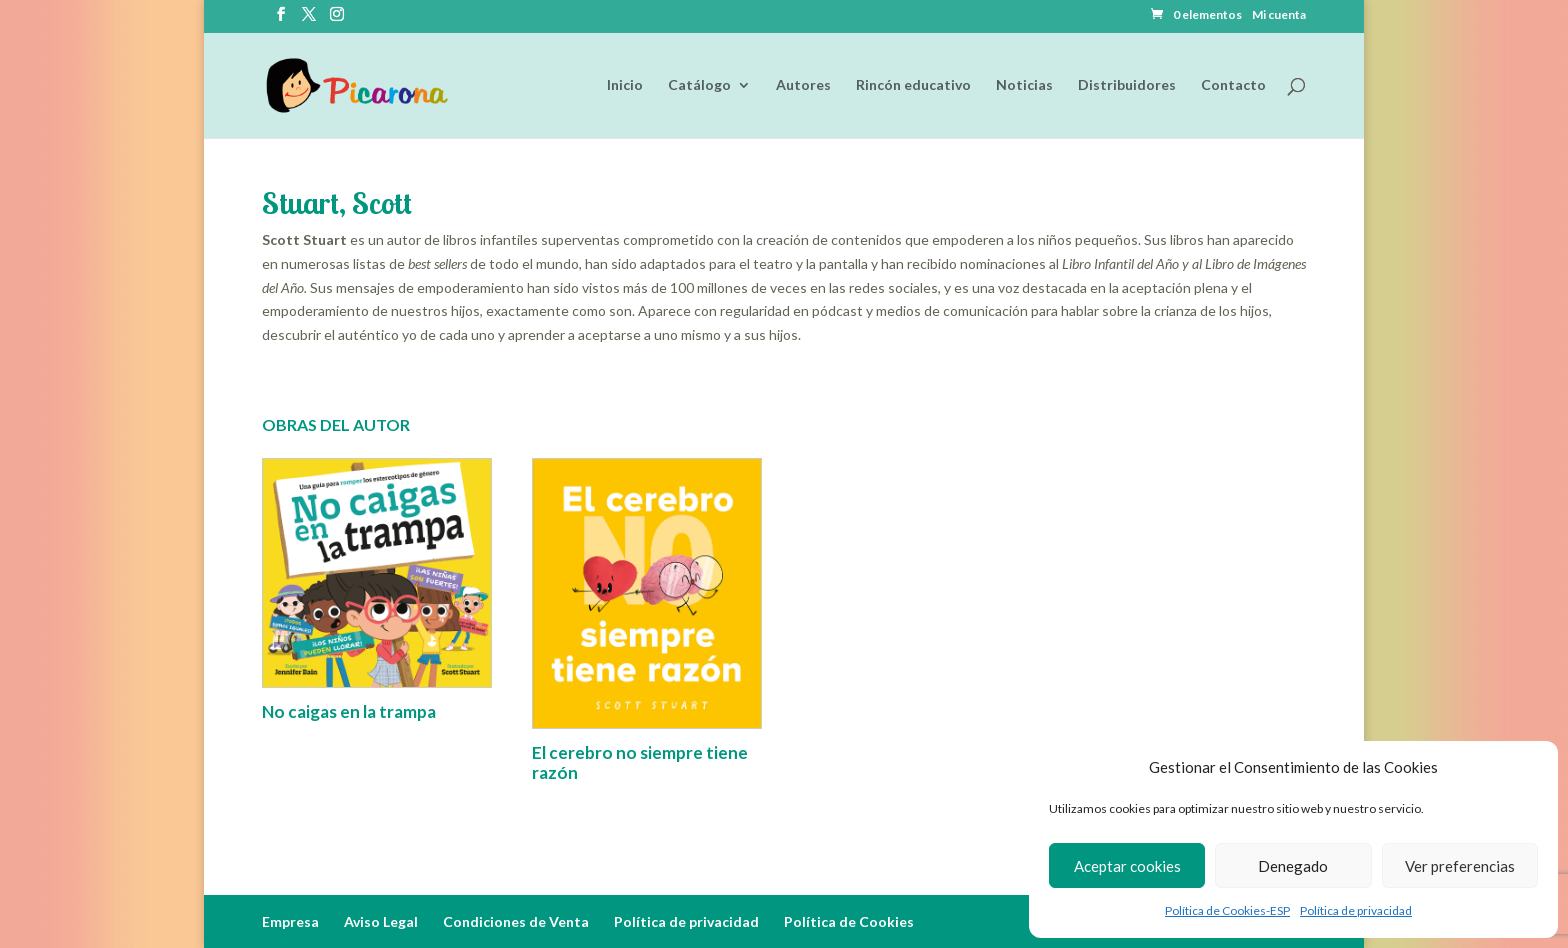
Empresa (290, 921)
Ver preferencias (1460, 866)
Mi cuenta (1279, 15)
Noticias (1024, 86)
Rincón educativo (913, 86)
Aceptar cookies (1127, 866)
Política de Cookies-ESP (1227, 910)
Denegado (1293, 866)
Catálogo (699, 86)
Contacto (1233, 86)
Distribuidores (1127, 86)
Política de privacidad (1356, 910)
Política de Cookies (849, 921)
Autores (803, 86)
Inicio (625, 86)
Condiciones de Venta (516, 921)
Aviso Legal (381, 921)
